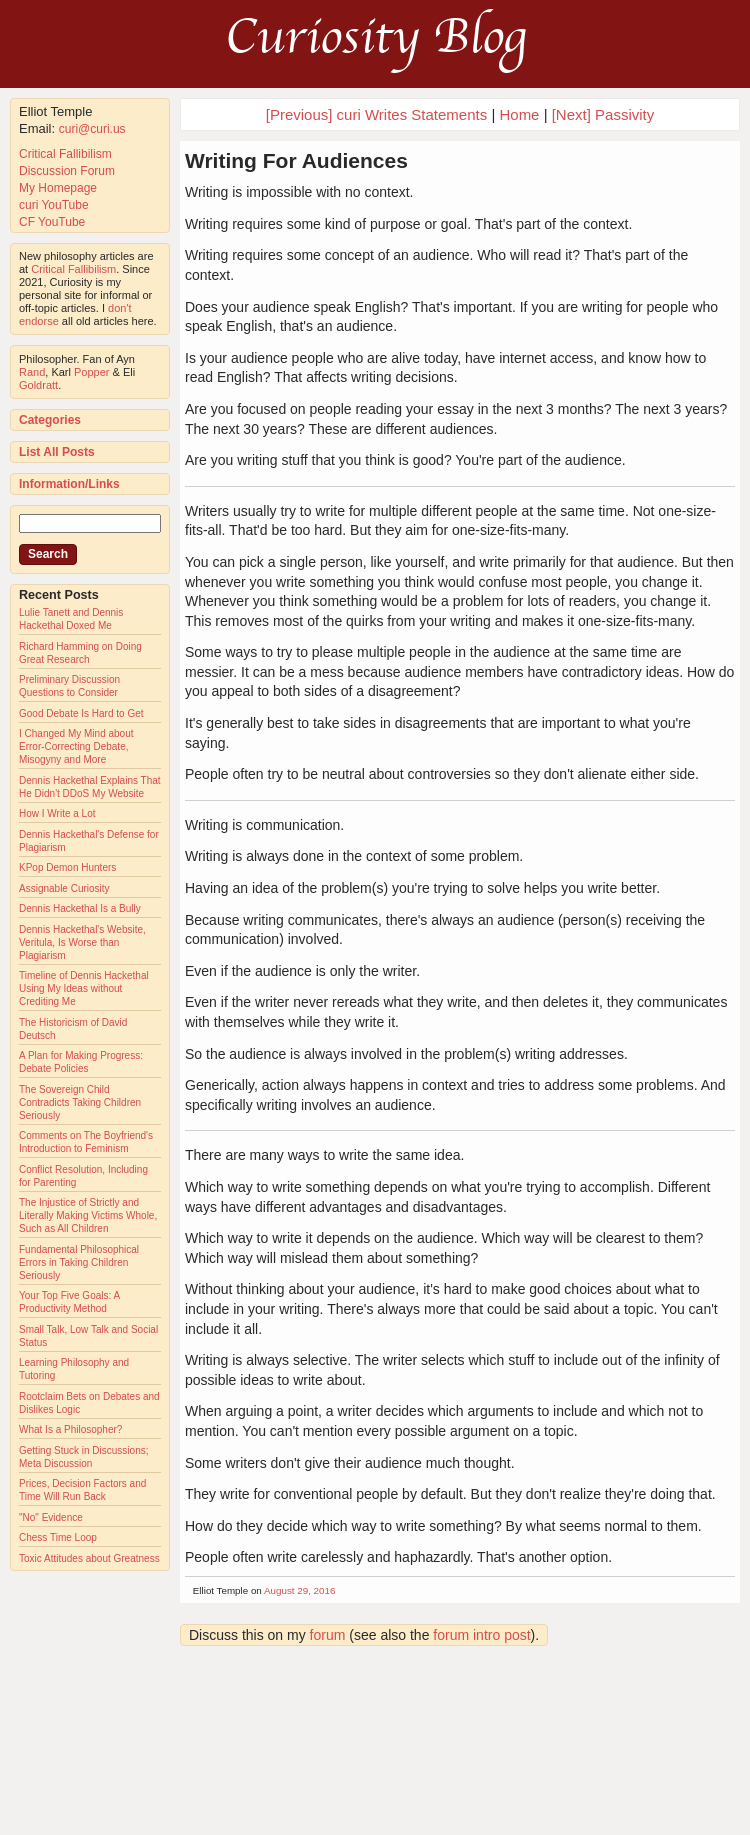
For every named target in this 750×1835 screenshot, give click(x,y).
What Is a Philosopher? (70, 1429)
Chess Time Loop (58, 1537)
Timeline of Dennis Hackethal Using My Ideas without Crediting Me (84, 988)
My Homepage (58, 188)
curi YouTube (54, 205)
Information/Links (69, 484)
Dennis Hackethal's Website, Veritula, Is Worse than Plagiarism (82, 942)
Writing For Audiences (296, 160)
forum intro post (481, 1635)
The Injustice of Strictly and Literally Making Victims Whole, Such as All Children (88, 1215)
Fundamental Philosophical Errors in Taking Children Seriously (79, 1262)
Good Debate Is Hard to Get (81, 713)
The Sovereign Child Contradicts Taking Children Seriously (80, 1102)
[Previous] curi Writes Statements (376, 114)
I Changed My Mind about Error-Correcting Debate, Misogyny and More (76, 746)
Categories (50, 420)
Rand (32, 372)
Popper (91, 372)
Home (519, 114)
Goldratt (38, 385)
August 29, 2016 (299, 1590)
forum (328, 1635)
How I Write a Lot (57, 813)
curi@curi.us (92, 129)
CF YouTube (52, 222)
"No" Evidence (51, 1517)
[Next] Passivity (603, 114)
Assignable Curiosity (64, 888)
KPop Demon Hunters (67, 867)
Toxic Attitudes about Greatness (89, 1558)
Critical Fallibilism (65, 154)
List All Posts (57, 452)
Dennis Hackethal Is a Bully (80, 908)
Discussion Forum (67, 171)
